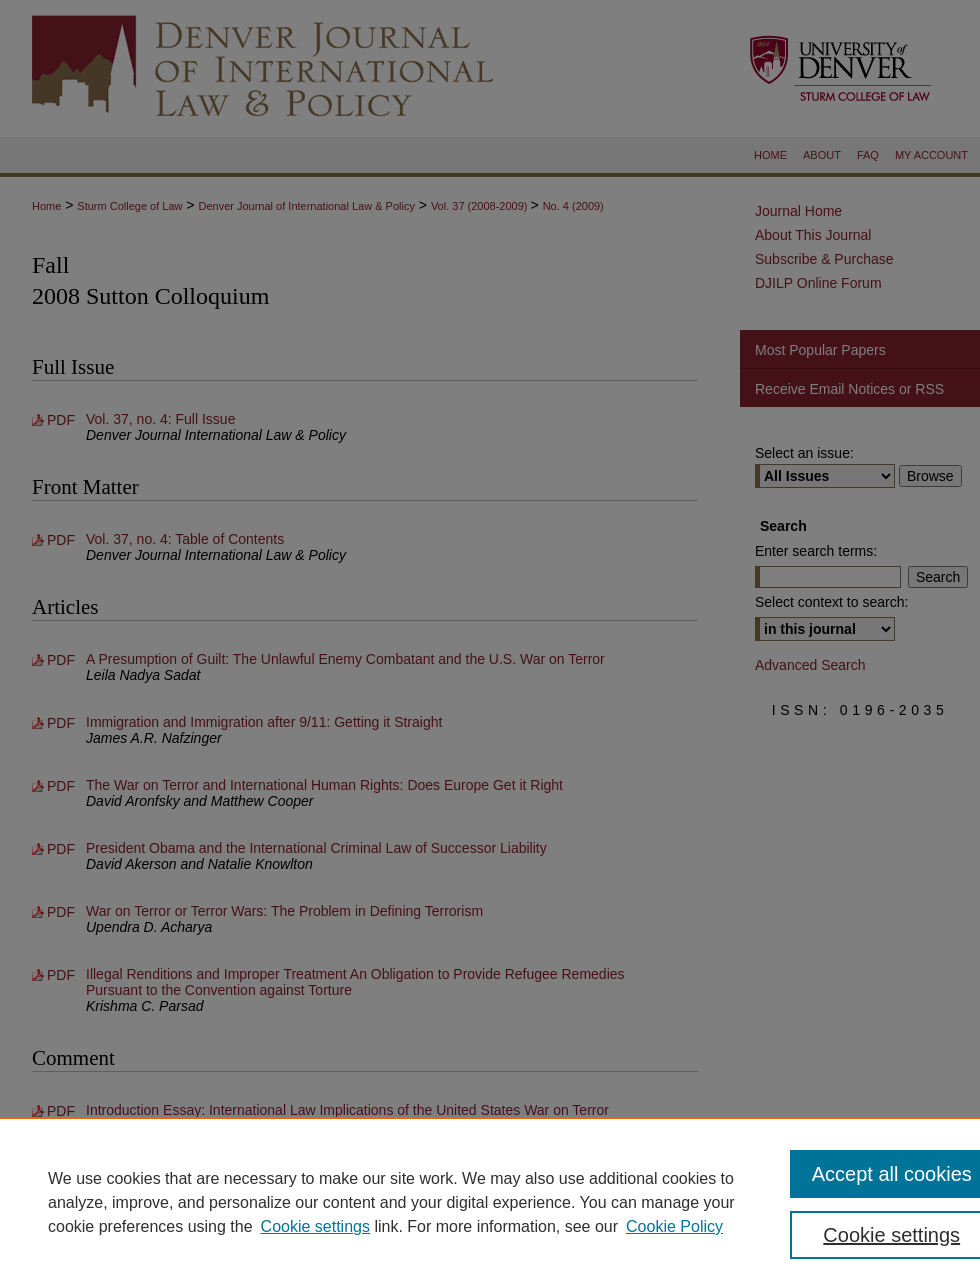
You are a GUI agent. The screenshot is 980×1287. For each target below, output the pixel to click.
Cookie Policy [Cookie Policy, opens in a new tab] (674, 1226)
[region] (490, 1202)
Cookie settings (315, 1226)
